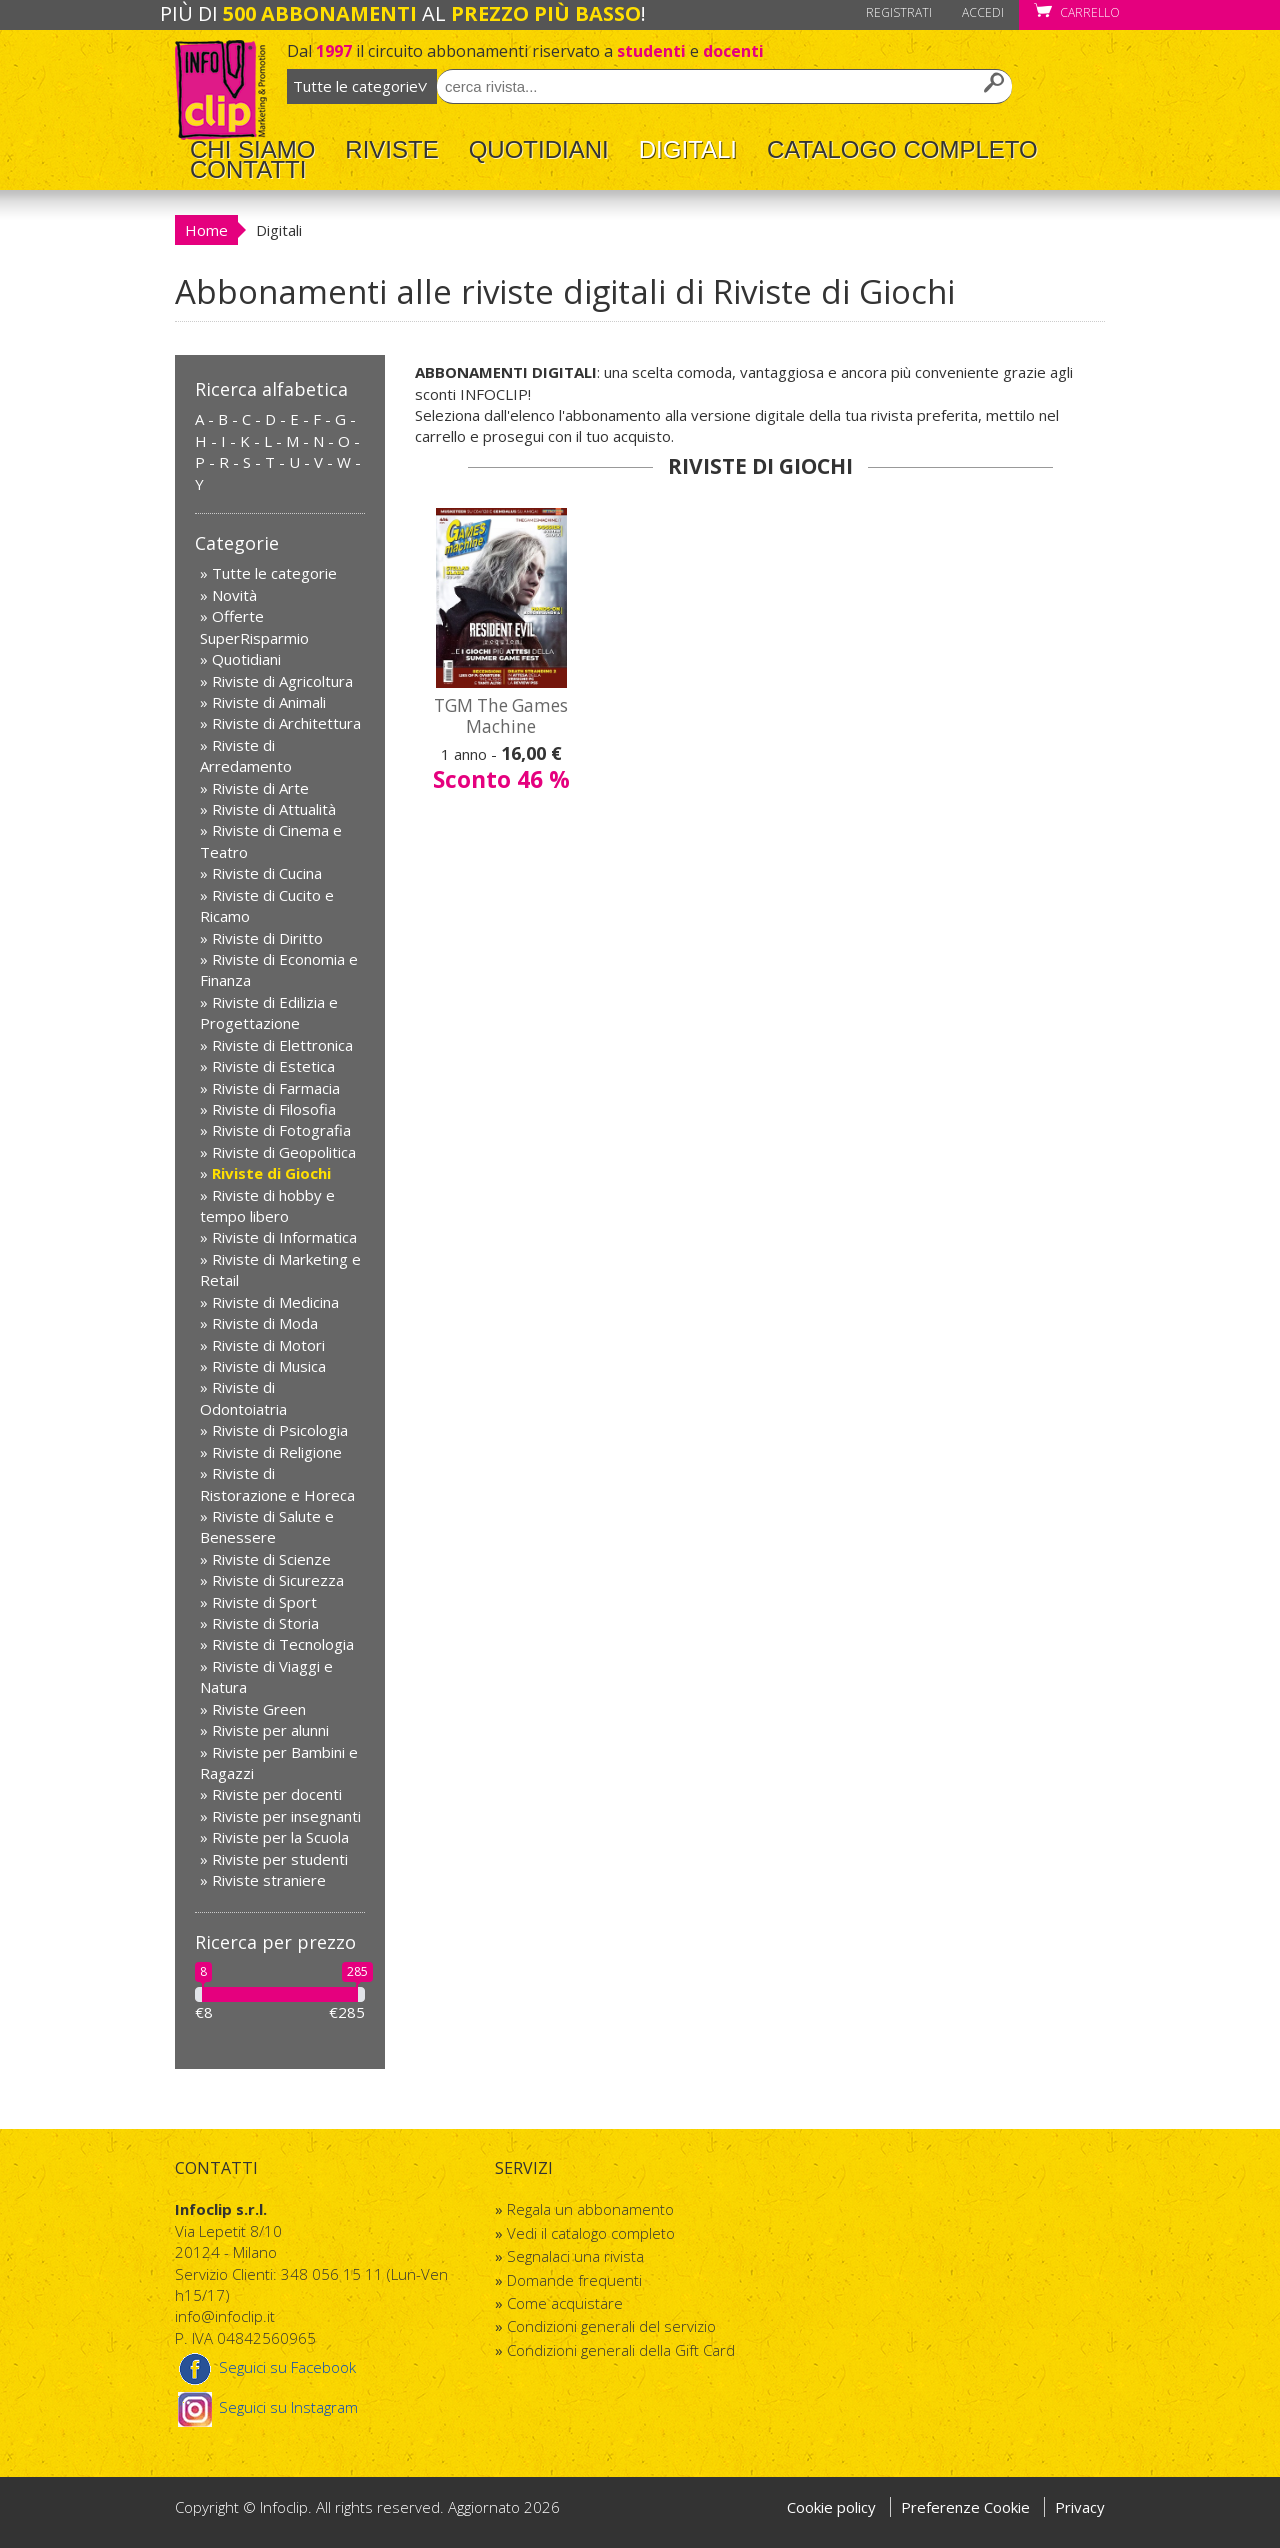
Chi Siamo (252, 150)
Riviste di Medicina (275, 1302)
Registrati (899, 12)
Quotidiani (539, 150)
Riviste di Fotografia (281, 1130)
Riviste (391, 150)
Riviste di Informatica (284, 1237)
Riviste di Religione (277, 1452)
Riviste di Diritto (267, 938)
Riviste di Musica (269, 1366)
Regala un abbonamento (590, 2209)
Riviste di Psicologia (280, 1430)
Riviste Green (259, 1709)
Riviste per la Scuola (280, 1837)
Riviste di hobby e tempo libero (267, 1205)
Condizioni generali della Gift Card (621, 2350)
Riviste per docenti (277, 1794)
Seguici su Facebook (265, 2367)
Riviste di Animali (269, 702)
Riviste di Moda (265, 1323)
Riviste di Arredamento (246, 755)
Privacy (1080, 2507)
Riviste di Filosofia (274, 1109)
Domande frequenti (574, 2280)
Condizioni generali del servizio (611, 2326)
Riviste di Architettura (286, 723)
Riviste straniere (269, 1880)
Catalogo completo (902, 150)
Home (206, 230)
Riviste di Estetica (273, 1066)
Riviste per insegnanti (286, 1816)
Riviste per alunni (270, 1730)
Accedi (983, 12)
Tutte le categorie (274, 573)
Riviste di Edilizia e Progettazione (269, 1012)
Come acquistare (565, 2303)
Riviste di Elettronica (282, 1045)
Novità (234, 595)
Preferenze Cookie (967, 2507)
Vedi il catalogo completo (591, 2233)
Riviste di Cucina (267, 873)
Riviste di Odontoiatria (243, 1397)
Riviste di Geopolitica (284, 1152)
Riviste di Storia (265, 1623)
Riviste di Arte (260, 788)
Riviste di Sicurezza (278, 1580)
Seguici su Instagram (266, 2407)
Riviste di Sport (264, 1602)
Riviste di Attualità (274, 809)
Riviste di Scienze (271, 1559)
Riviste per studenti (280, 1859)
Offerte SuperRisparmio (254, 626)
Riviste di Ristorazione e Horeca (277, 1483)
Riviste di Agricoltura (282, 681)
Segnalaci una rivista (575, 2256)
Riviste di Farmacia (276, 1088)
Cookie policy (831, 2507)
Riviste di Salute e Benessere (267, 1526)
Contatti (248, 170)
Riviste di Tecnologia (283, 1644)
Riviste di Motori (268, 1345)
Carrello (1077, 12)
